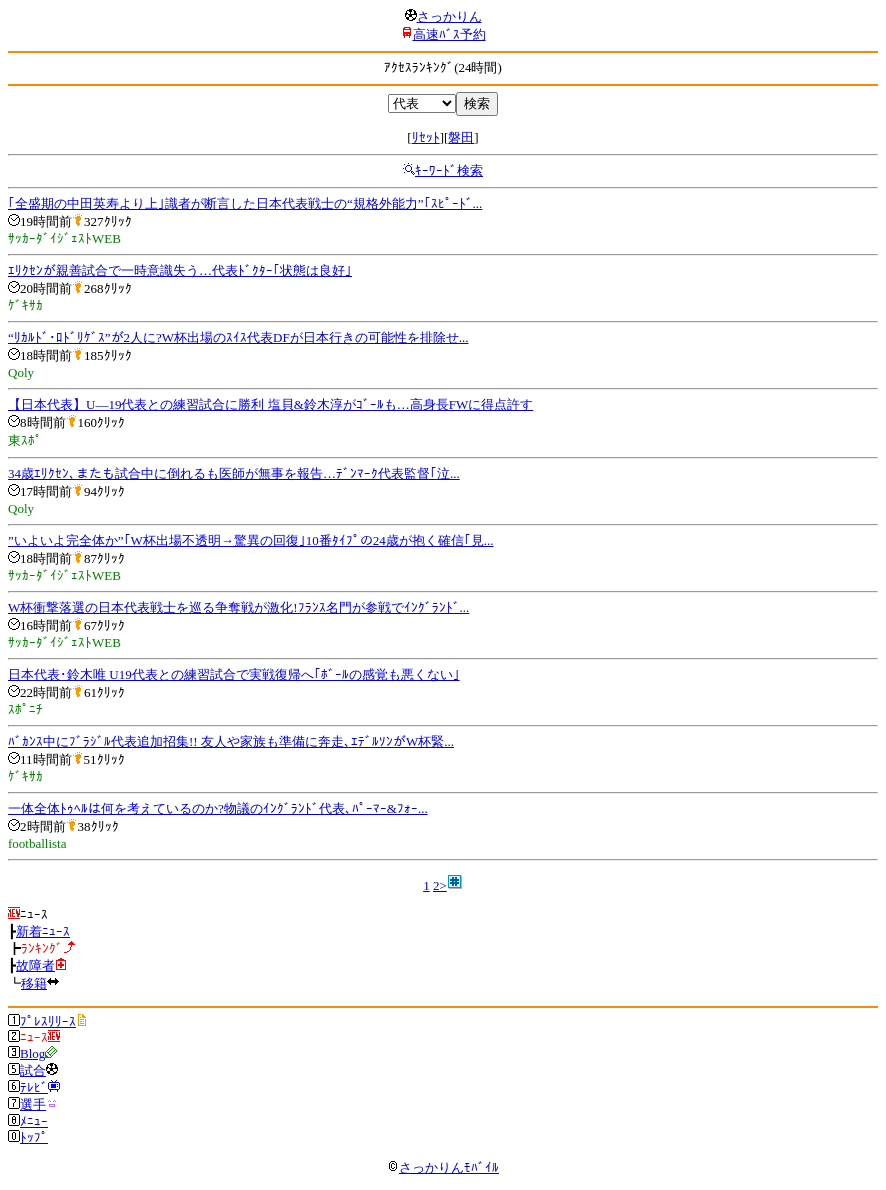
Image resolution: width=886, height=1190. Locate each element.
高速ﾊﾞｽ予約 (449, 34)
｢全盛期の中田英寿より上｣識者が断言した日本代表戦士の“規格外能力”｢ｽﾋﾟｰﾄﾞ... (245, 203)
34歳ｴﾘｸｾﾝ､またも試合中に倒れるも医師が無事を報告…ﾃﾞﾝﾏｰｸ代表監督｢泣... (234, 473)
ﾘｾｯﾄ (426, 137)
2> (440, 885)
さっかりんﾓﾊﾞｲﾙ (443, 1167)
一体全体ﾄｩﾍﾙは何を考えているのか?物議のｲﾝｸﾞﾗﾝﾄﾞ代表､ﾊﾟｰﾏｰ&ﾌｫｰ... (218, 808)
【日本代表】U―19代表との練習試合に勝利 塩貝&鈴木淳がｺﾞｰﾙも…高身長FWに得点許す (270, 404)
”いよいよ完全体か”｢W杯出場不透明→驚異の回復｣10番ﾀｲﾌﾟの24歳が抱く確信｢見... (251, 540)
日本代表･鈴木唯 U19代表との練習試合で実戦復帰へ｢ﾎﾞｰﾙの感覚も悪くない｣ (234, 674)
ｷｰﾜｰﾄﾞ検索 (449, 170)
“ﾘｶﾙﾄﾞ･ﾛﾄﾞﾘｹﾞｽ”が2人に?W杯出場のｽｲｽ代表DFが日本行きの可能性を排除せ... (238, 337)
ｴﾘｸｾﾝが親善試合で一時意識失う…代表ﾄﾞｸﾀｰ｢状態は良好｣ (180, 270)
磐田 (461, 137)
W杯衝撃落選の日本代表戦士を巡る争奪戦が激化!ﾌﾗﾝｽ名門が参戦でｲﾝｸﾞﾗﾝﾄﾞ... (238, 607)
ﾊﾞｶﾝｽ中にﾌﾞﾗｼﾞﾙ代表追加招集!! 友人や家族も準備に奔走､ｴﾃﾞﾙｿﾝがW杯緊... (231, 741)
